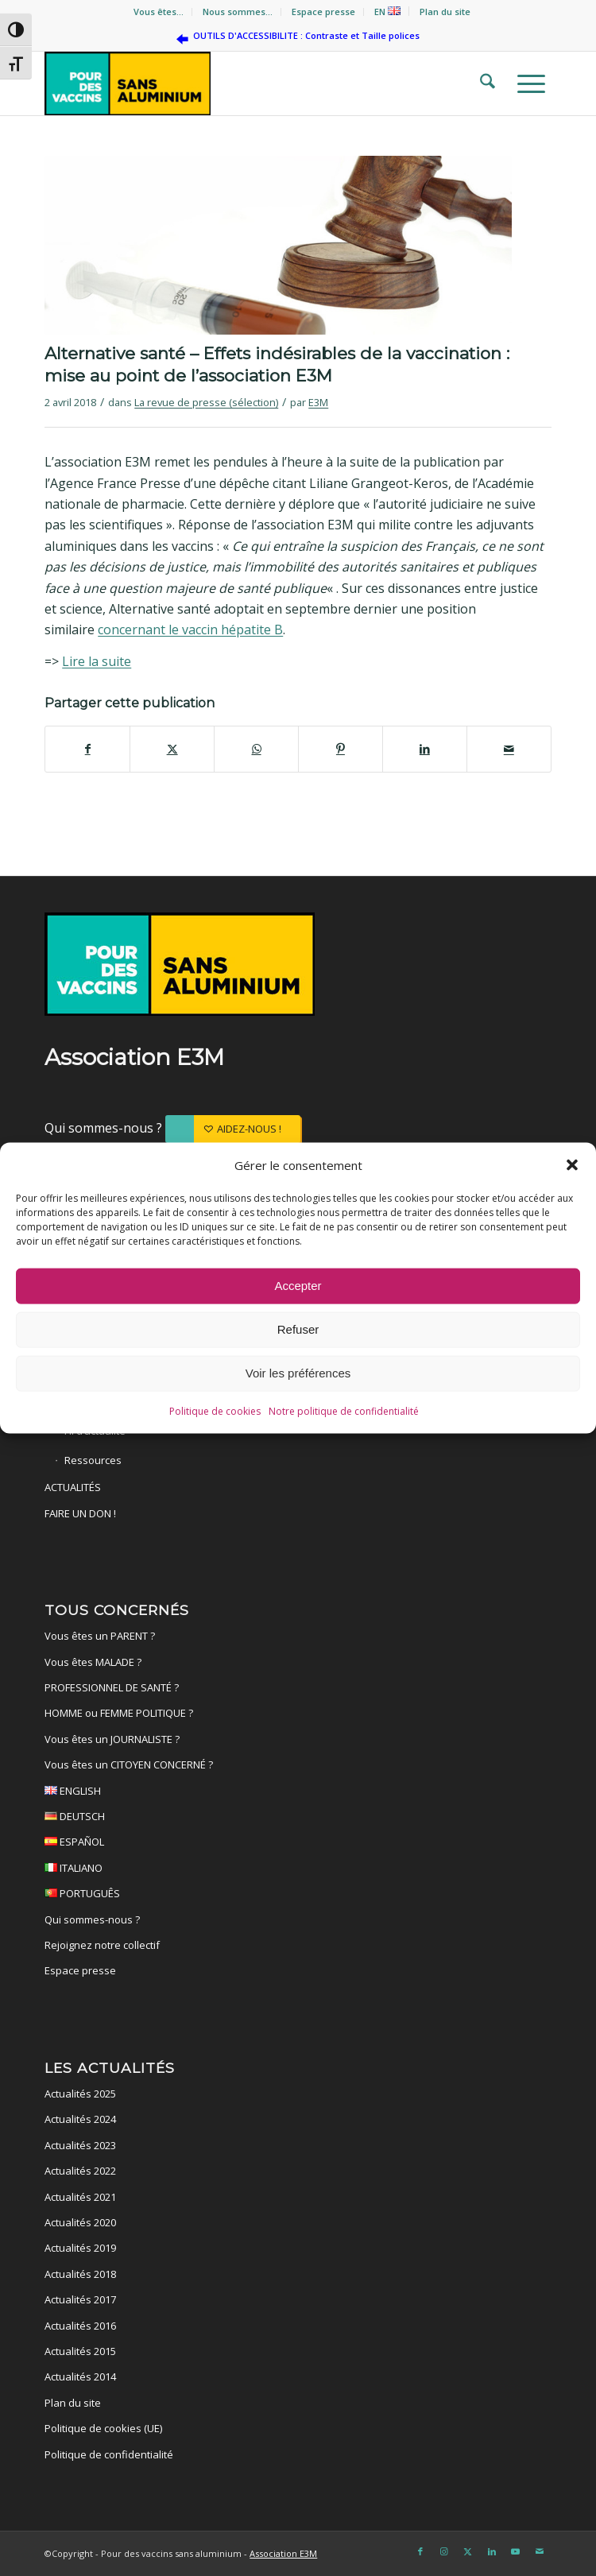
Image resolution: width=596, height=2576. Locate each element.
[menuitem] (159, 12)
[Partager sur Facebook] (87, 748)
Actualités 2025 (80, 2093)
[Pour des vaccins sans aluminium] (247, 83)
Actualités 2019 (80, 2248)
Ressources (93, 1460)
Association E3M (283, 2553)
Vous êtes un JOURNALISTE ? (112, 1739)
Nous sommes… (238, 11)
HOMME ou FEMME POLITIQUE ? (119, 1713)
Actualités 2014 (80, 2376)
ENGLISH (298, 1793)
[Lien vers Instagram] (444, 2551)
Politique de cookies (215, 1412)
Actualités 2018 (80, 2274)
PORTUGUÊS (298, 1896)
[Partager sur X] (172, 748)
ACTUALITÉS (73, 1487)
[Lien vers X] (468, 2551)
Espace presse (323, 11)
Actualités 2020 (80, 2222)
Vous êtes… (159, 11)
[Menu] (526, 83)
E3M (318, 402)
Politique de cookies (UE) (103, 2428)
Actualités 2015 (80, 2351)
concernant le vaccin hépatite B (190, 629)
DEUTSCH (298, 1818)
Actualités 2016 (80, 2325)
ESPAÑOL (298, 1844)
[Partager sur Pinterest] (340, 748)
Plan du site (445, 11)
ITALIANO (298, 1870)
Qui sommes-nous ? (105, 1128)
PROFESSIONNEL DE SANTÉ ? (112, 1687)
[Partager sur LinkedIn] (424, 748)
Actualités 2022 (80, 2170)
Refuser (298, 1330)
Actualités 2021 (80, 2197)
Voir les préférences (298, 1374)
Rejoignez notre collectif (102, 1945)
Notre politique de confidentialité (344, 1412)
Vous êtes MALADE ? (93, 1662)
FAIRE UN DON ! (80, 1513)
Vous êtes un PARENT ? (100, 1636)
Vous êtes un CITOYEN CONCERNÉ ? (129, 1764)
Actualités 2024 (80, 2119)
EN (387, 11)
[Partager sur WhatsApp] (256, 748)
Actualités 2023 (80, 2145)
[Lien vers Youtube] (516, 2551)
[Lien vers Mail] (539, 2551)
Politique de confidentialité (109, 2454)
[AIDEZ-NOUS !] (232, 1129)
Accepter (297, 1286)
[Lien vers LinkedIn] (492, 2551)
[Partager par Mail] (509, 748)
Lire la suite (96, 661)
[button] (572, 1165)
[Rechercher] (482, 83)
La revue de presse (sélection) (206, 402)
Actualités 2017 (80, 2299)
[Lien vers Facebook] (420, 2551)
